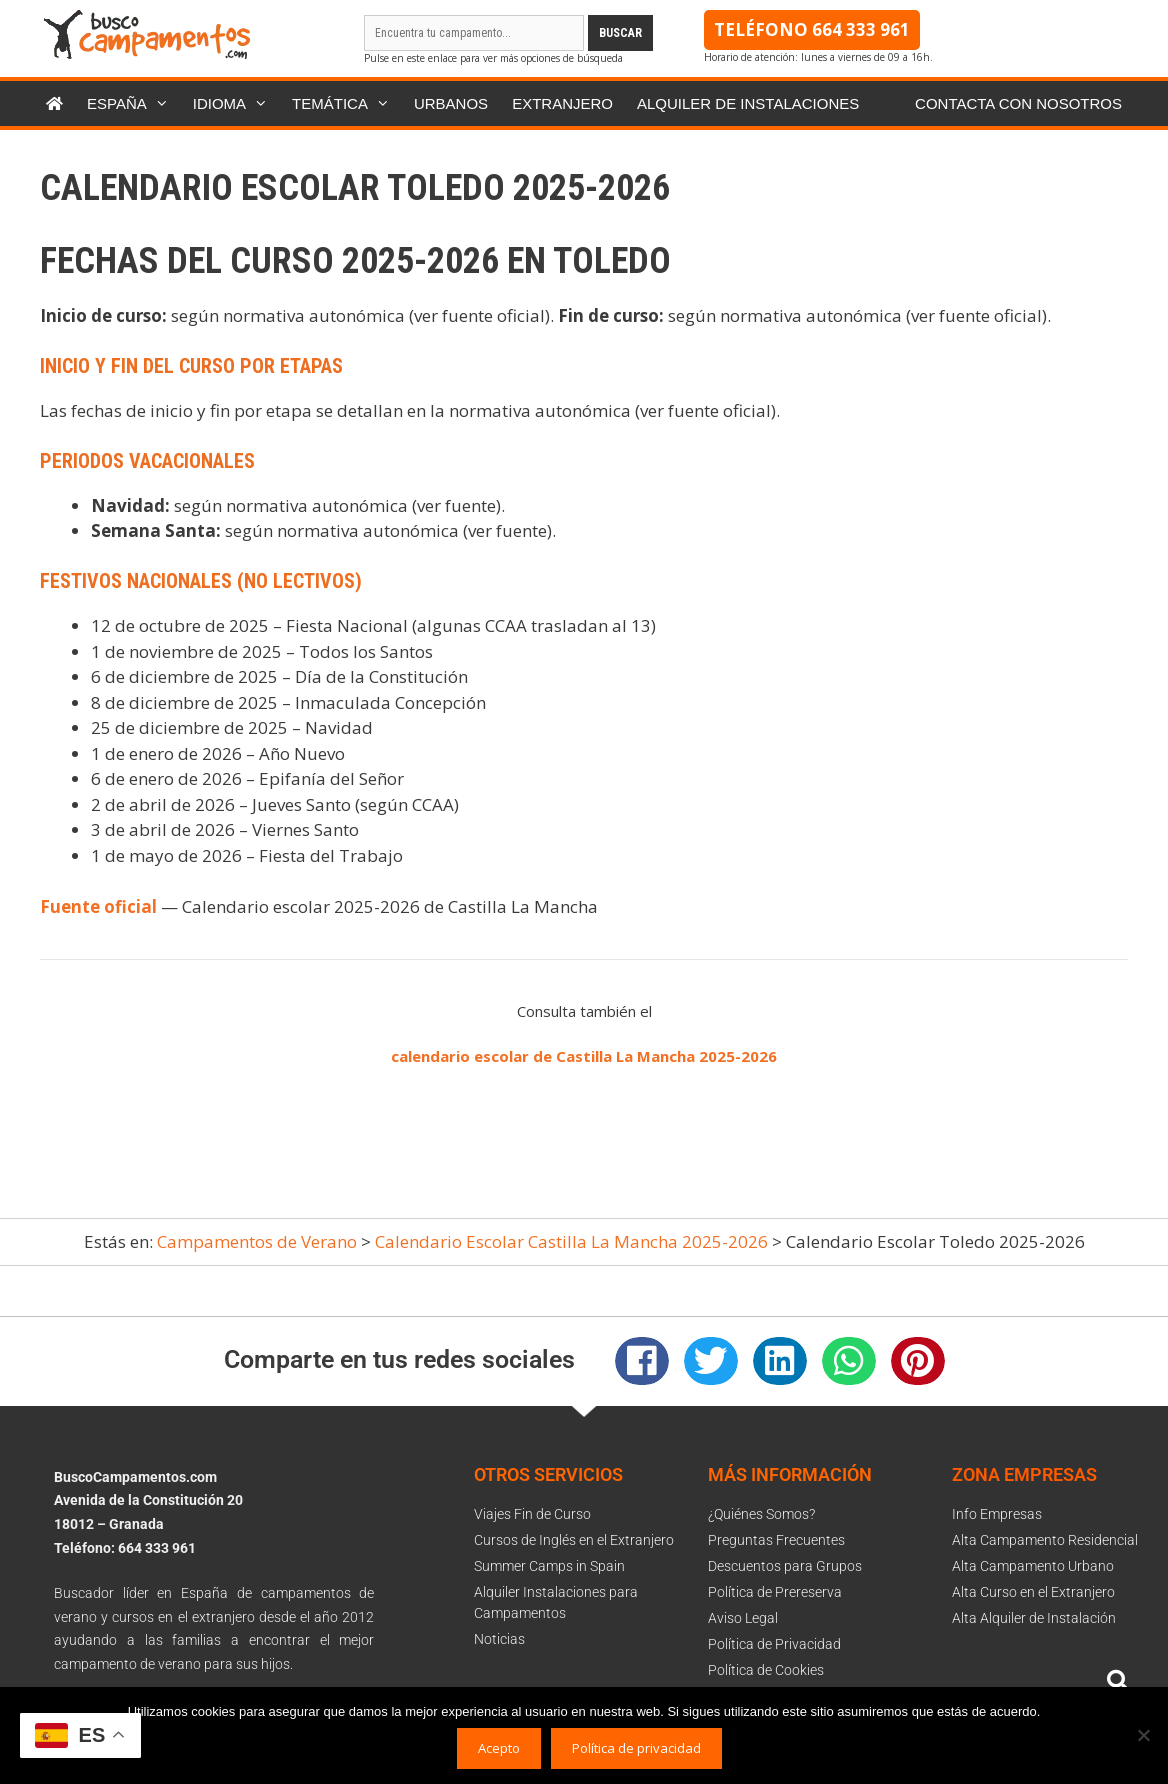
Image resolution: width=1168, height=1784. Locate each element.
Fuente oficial (98, 906)
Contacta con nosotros (1018, 103)
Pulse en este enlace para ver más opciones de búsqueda (493, 58)
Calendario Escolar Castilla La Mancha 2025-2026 (571, 1241)
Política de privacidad (636, 1748)
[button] (642, 1361)
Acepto (499, 1748)
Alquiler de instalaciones (748, 103)
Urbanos (451, 103)
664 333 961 (861, 29)
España (134, 103)
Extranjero (562, 103)
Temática (347, 103)
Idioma (236, 103)
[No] (1143, 1735)
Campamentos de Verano (257, 1241)
